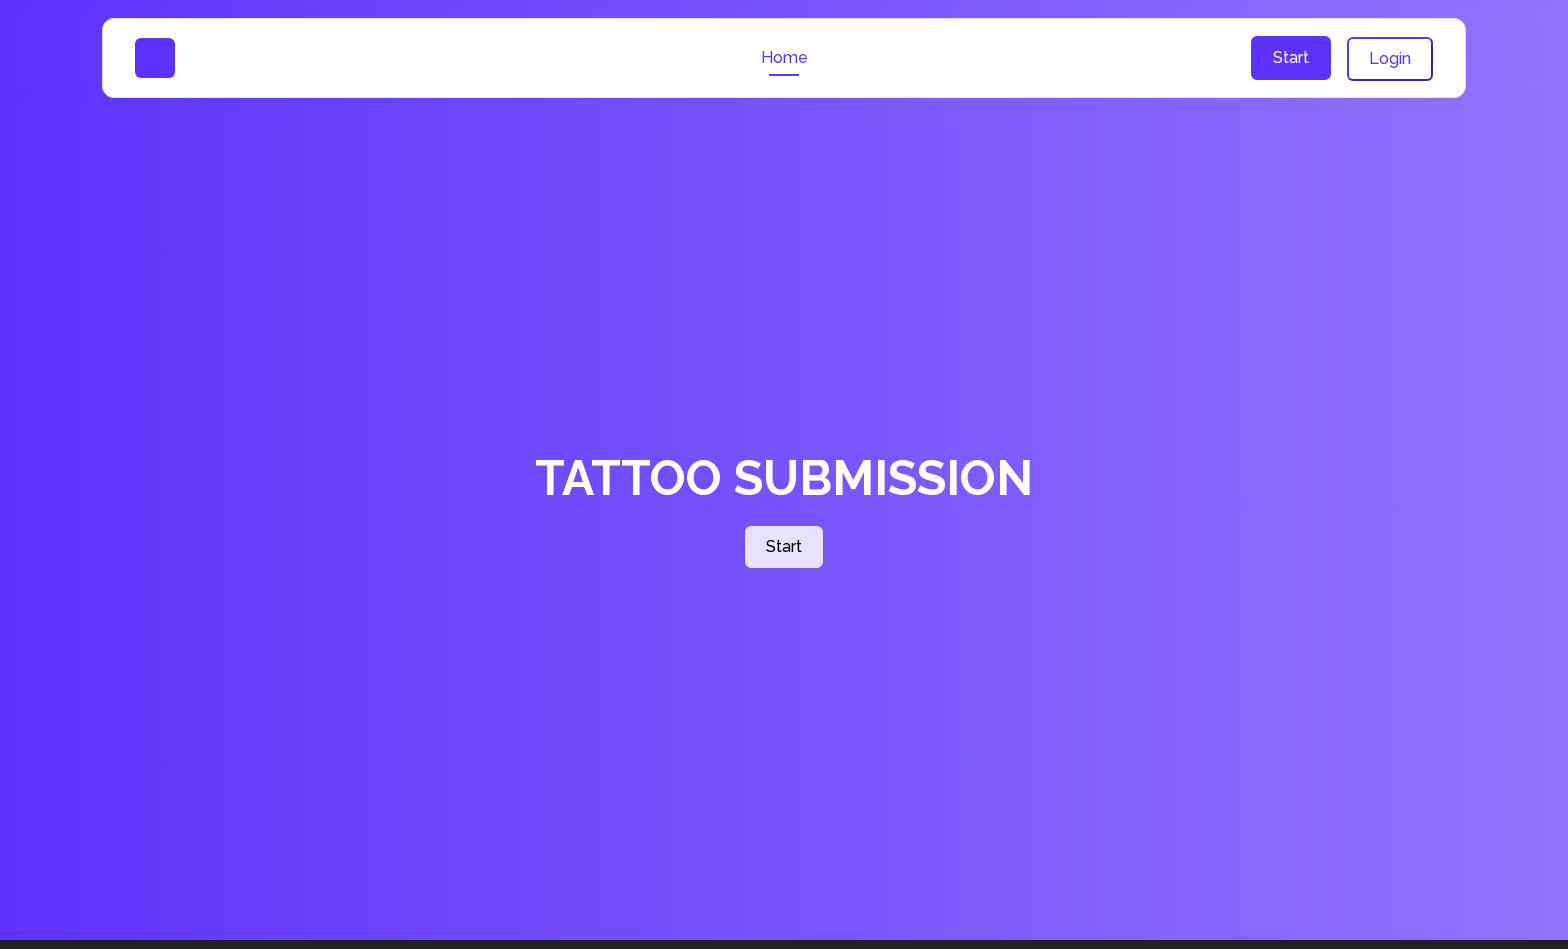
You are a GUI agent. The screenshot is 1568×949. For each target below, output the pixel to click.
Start (1291, 57)
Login (1390, 58)
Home (784, 57)
